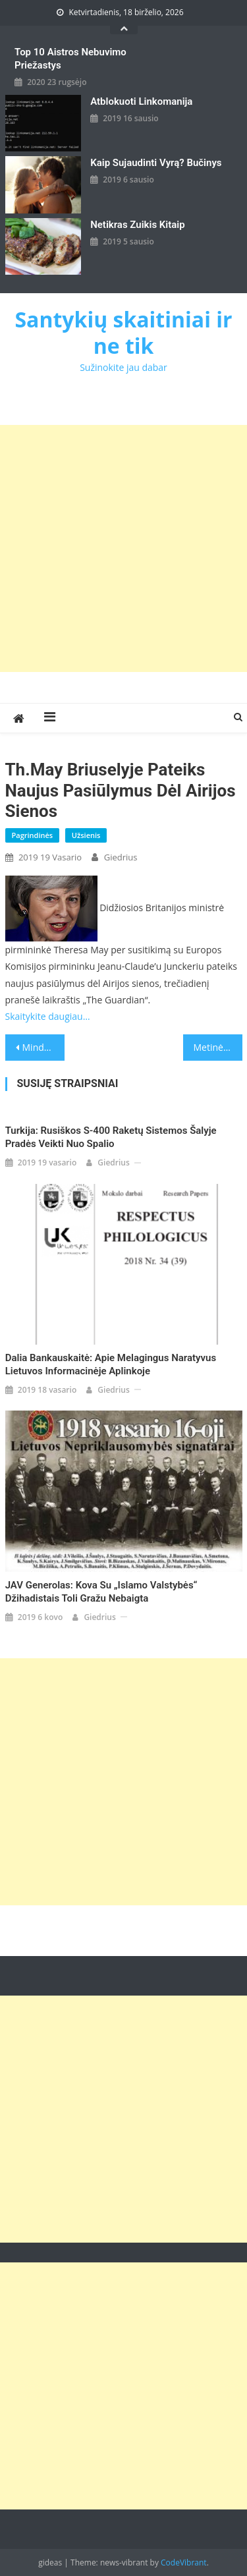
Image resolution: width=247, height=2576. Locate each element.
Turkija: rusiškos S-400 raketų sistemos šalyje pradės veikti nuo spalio (111, 1137)
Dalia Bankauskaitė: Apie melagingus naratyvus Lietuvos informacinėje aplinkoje (110, 1364)
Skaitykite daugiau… (47, 1016)
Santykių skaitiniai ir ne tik (123, 332)
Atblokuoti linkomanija (141, 101)
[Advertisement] (123, 548)
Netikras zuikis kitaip (137, 225)
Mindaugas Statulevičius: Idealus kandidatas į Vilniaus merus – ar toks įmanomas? (43, 1047)
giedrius (121, 857)
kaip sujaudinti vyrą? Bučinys (155, 163)
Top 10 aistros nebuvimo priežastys (70, 58)
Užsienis (86, 835)
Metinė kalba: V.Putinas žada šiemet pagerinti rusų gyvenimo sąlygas (218, 1047)
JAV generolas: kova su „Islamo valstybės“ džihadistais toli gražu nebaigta (101, 1591)
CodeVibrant (184, 2562)
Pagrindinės (32, 835)
